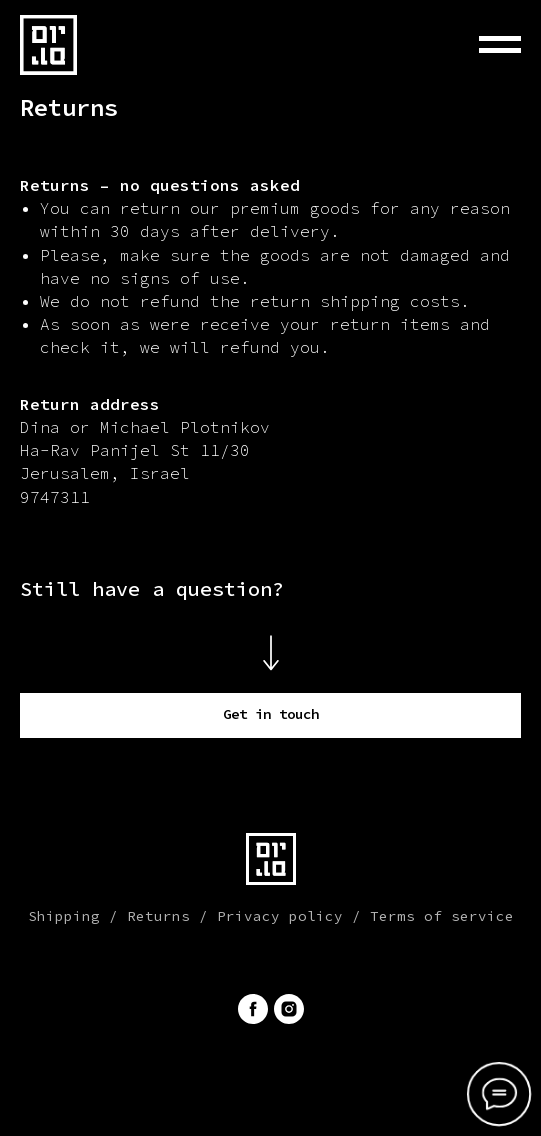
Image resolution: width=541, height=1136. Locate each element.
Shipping (64, 916)
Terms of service (442, 916)
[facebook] (253, 1009)
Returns (158, 916)
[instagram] (289, 1009)
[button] (270, 715)
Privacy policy (280, 916)
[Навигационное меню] (500, 45)
